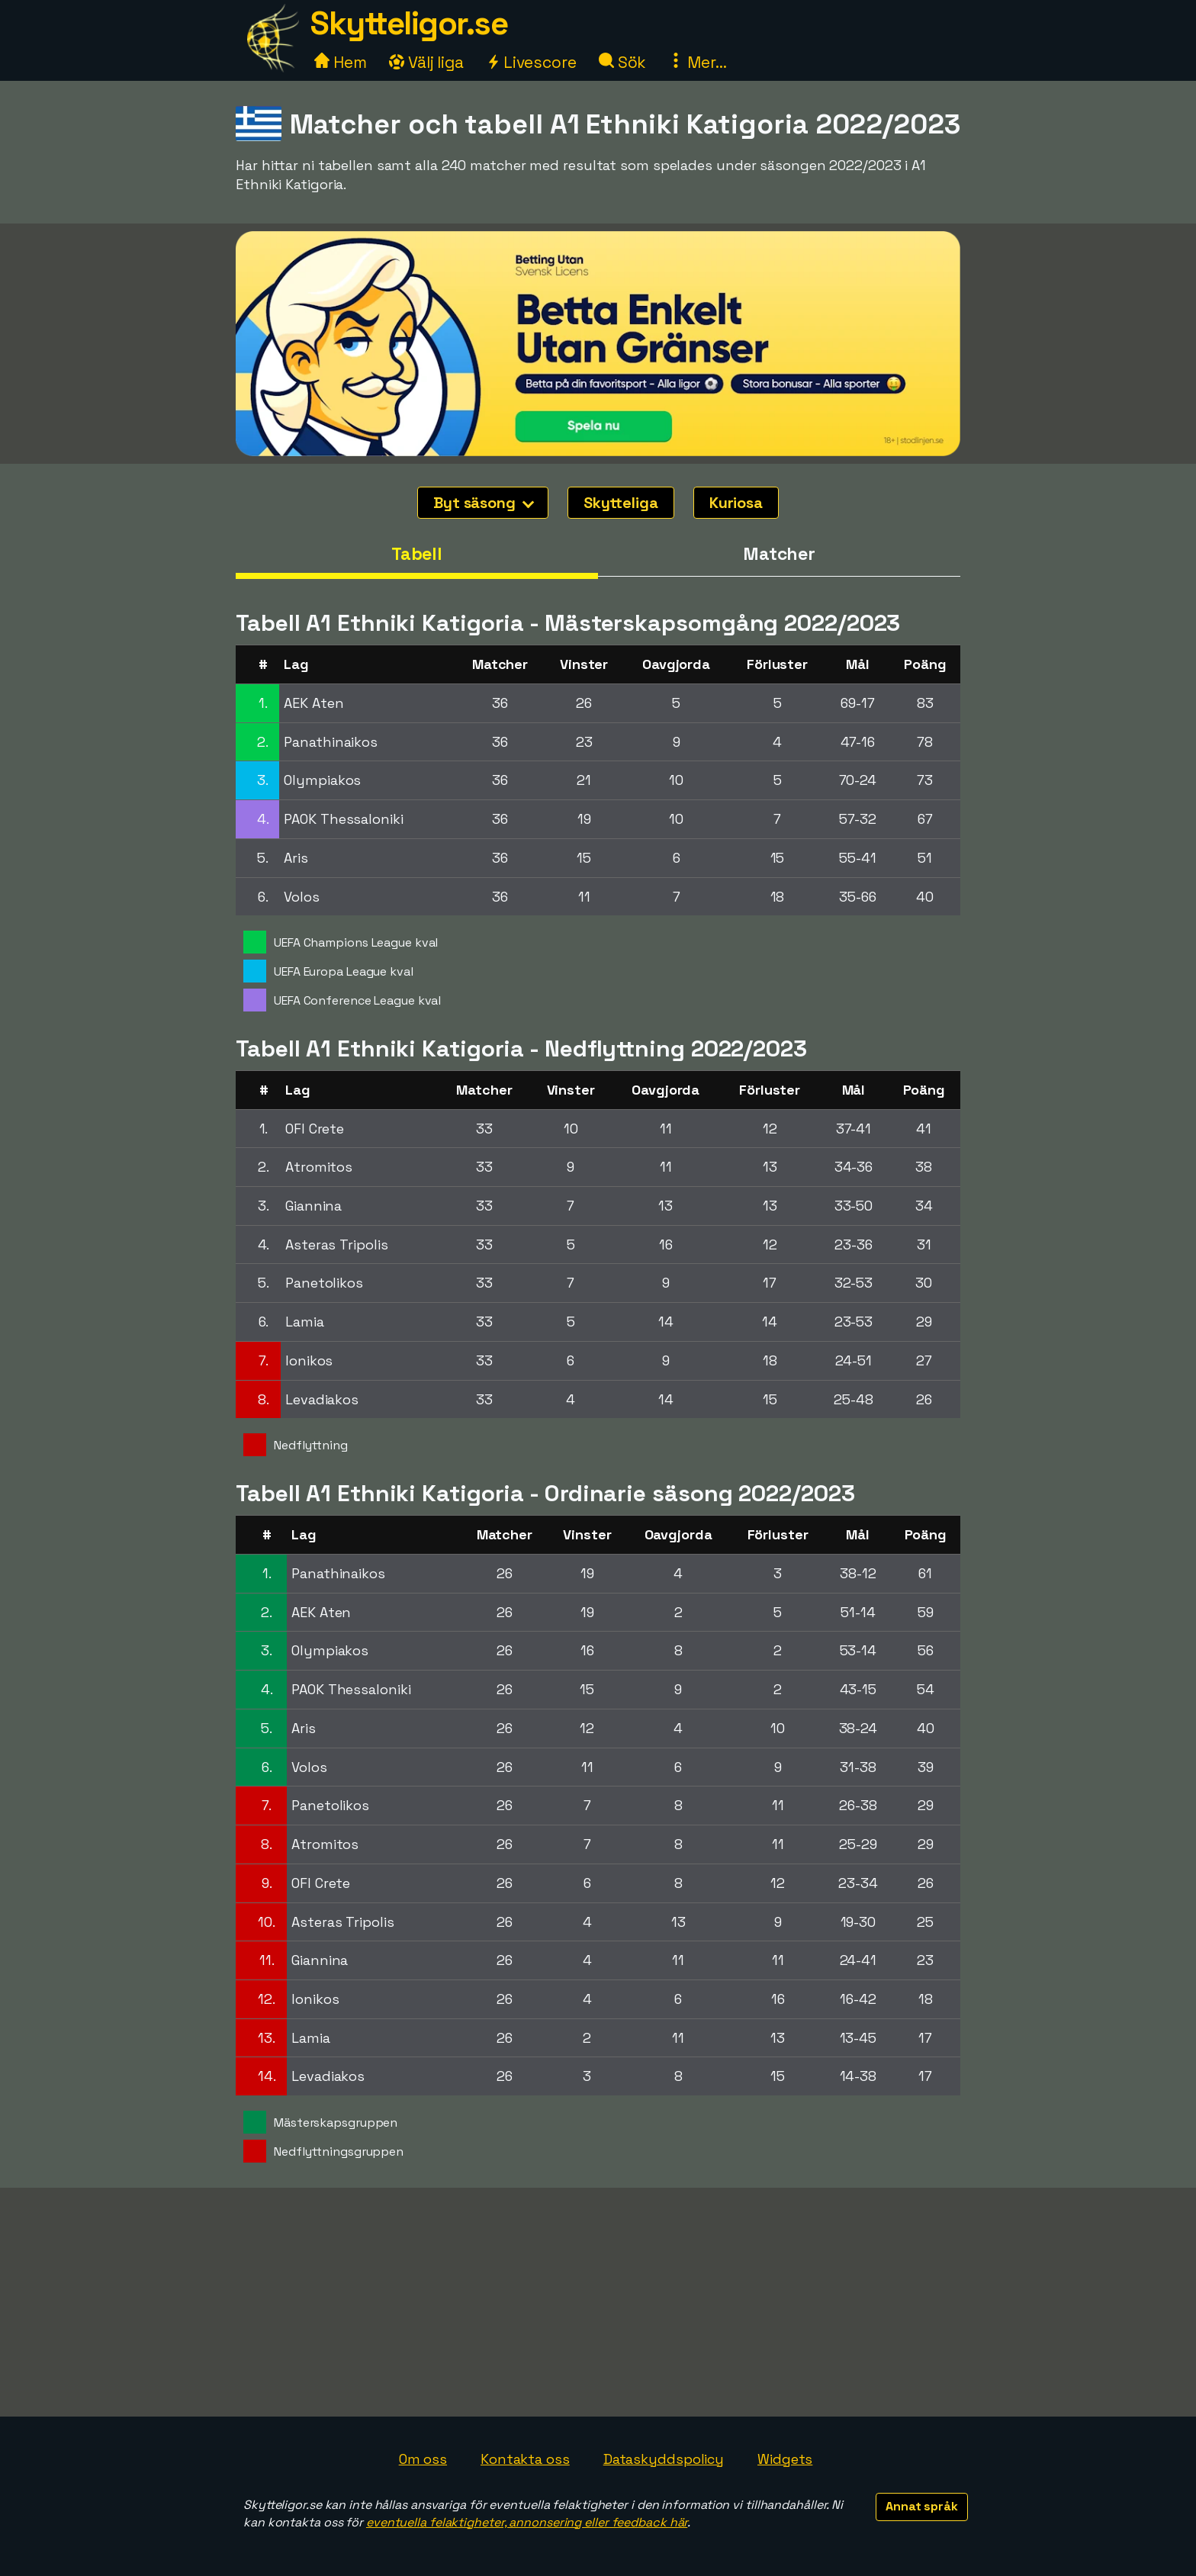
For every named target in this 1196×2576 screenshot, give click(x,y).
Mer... (697, 62)
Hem (340, 62)
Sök (623, 62)
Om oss (423, 2459)
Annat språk (922, 2506)
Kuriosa (736, 503)
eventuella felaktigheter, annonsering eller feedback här (526, 2522)
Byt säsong (483, 503)
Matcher (779, 553)
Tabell (416, 553)
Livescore (531, 62)
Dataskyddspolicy (663, 2459)
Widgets (784, 2459)
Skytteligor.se (408, 23)
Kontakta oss (525, 2459)
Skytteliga (621, 503)
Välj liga (426, 62)
